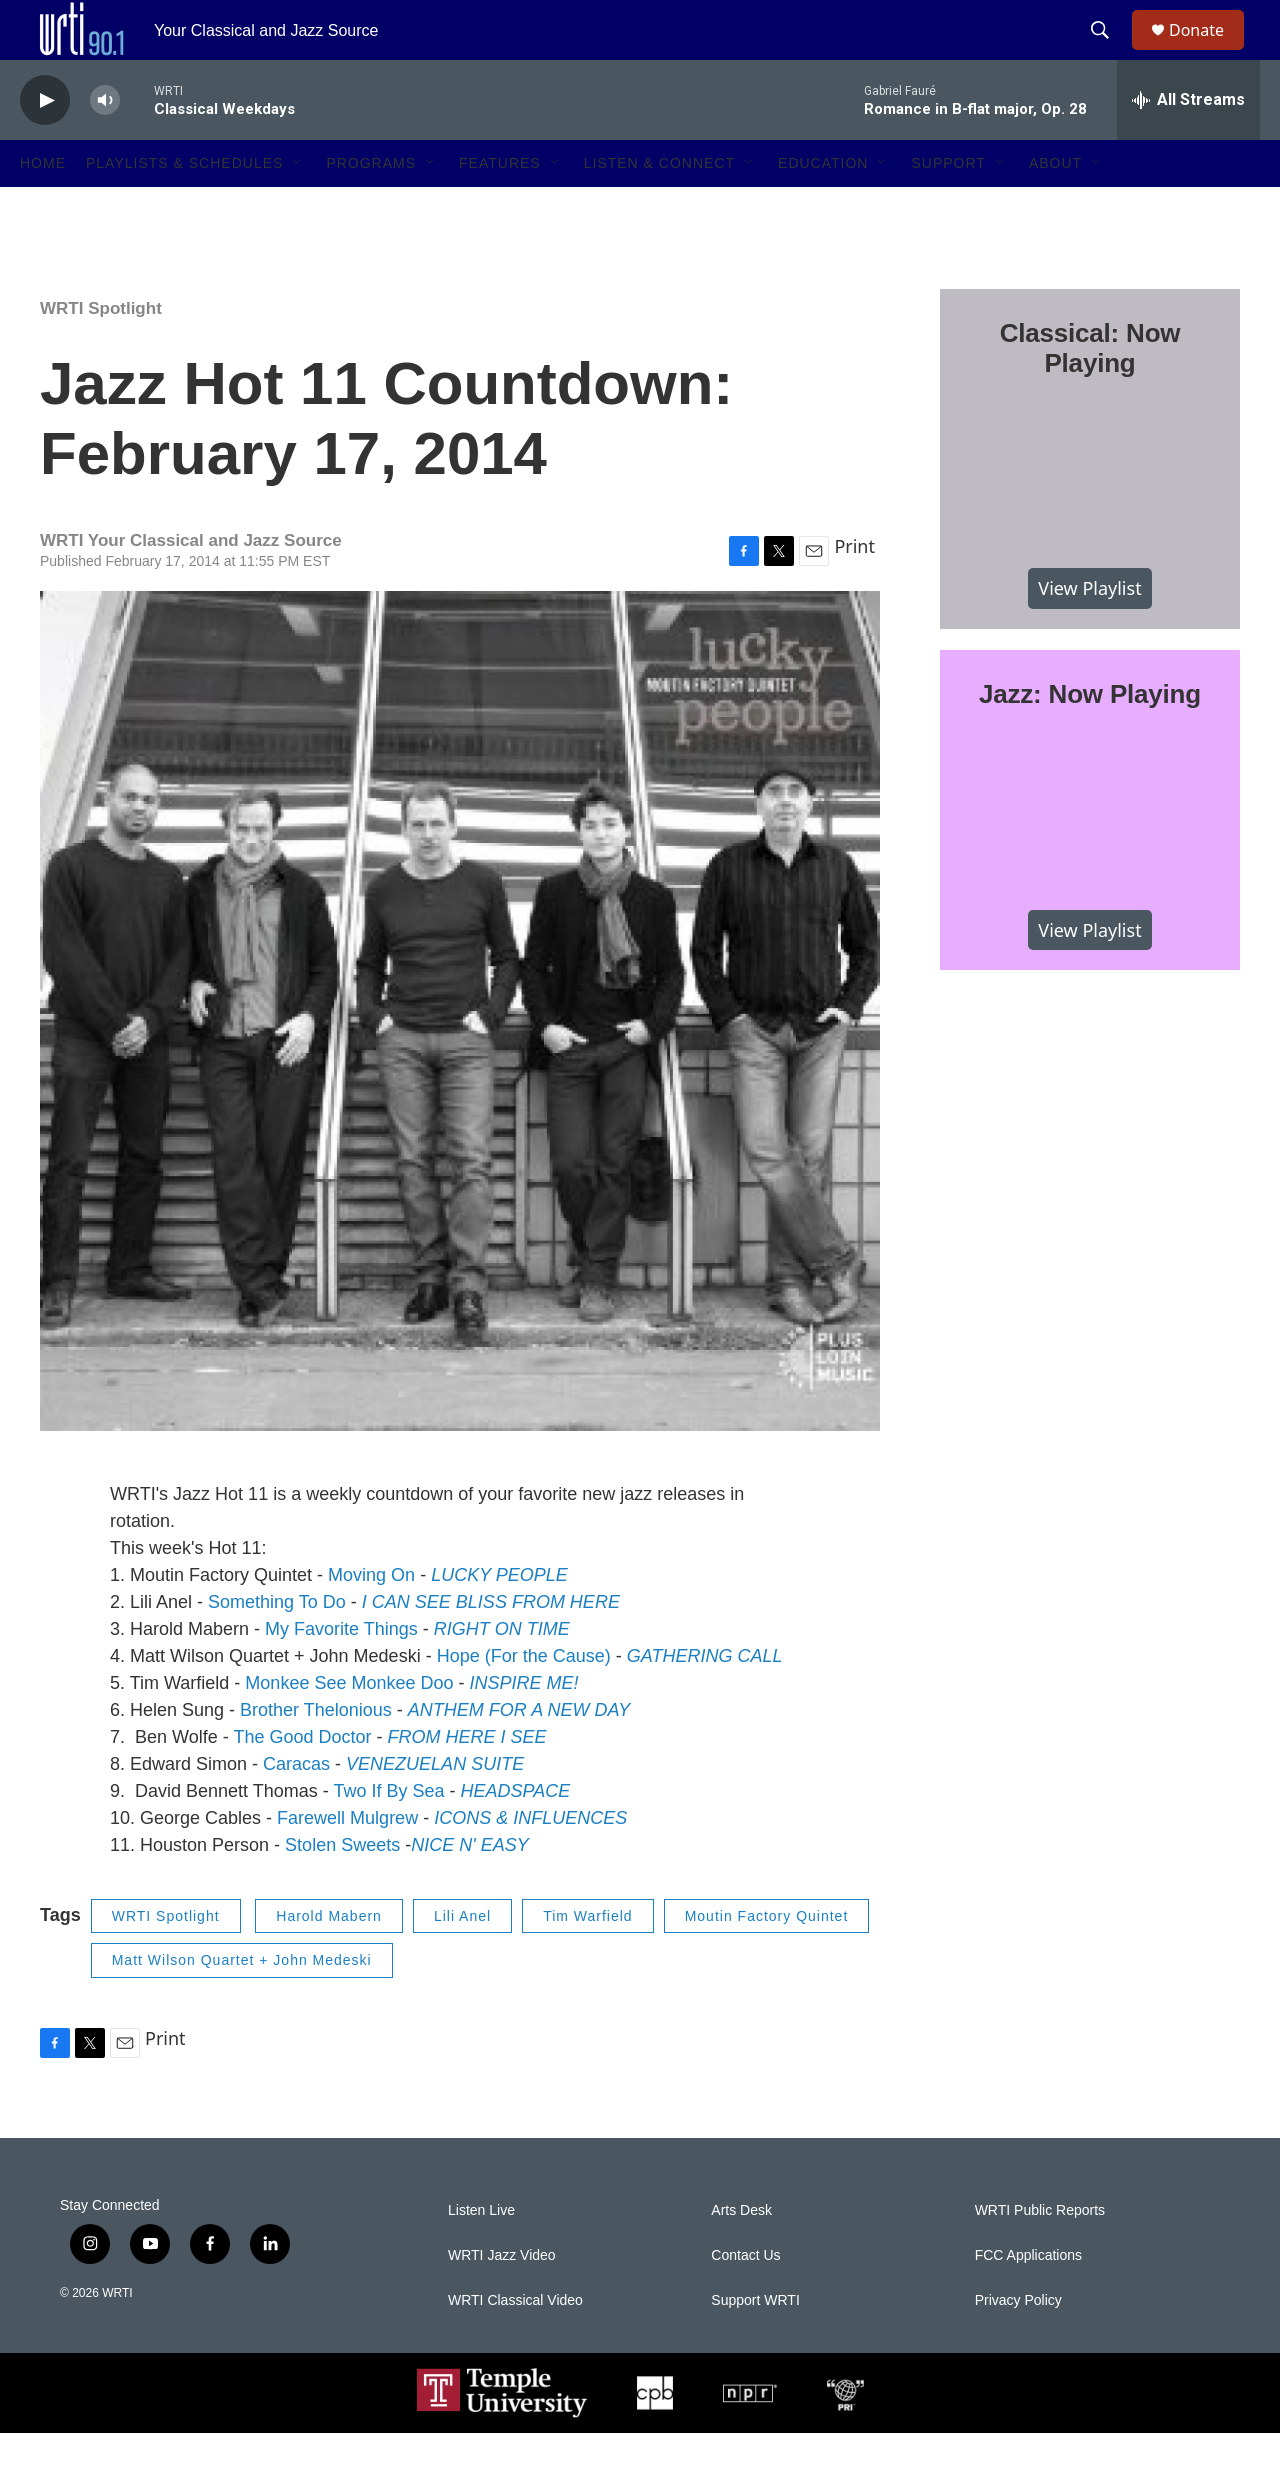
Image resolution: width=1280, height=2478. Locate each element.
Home (43, 208)
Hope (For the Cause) (524, 1701)
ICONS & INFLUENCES (530, 1863)
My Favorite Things (341, 1674)
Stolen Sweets (342, 1890)
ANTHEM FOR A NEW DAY (519, 1755)
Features (500, 208)
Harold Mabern (329, 1961)
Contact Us (745, 2300)
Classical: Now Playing (1090, 393)
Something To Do (277, 1647)
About (1055, 208)
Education (823, 208)
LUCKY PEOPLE (499, 1620)
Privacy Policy (1018, 2345)
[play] (45, 145)
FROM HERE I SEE (466, 1782)
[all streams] (1188, 145)
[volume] (105, 145)
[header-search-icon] (1109, 53)
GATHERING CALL (705, 1701)
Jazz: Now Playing (1090, 739)
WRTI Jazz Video (502, 2300)
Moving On (371, 1620)
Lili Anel (462, 1961)
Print (854, 591)
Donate (1209, 52)
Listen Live (481, 2255)
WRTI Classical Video (515, 2345)
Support (948, 208)
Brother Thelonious (316, 1755)
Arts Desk (741, 2255)
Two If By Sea (388, 1836)
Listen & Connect (659, 208)
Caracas (296, 1809)
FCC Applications (1028, 2300)
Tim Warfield (588, 1961)
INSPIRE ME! (523, 1728)
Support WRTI (755, 2345)
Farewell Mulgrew (347, 1863)
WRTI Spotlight (101, 353)
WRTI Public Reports (1040, 2255)
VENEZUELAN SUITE (435, 1809)
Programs (371, 208)
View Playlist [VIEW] (1089, 633)
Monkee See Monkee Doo (349, 1728)
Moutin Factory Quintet (767, 1961)
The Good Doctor (302, 1782)
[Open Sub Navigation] (298, 208)
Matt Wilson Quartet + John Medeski (242, 2005)
